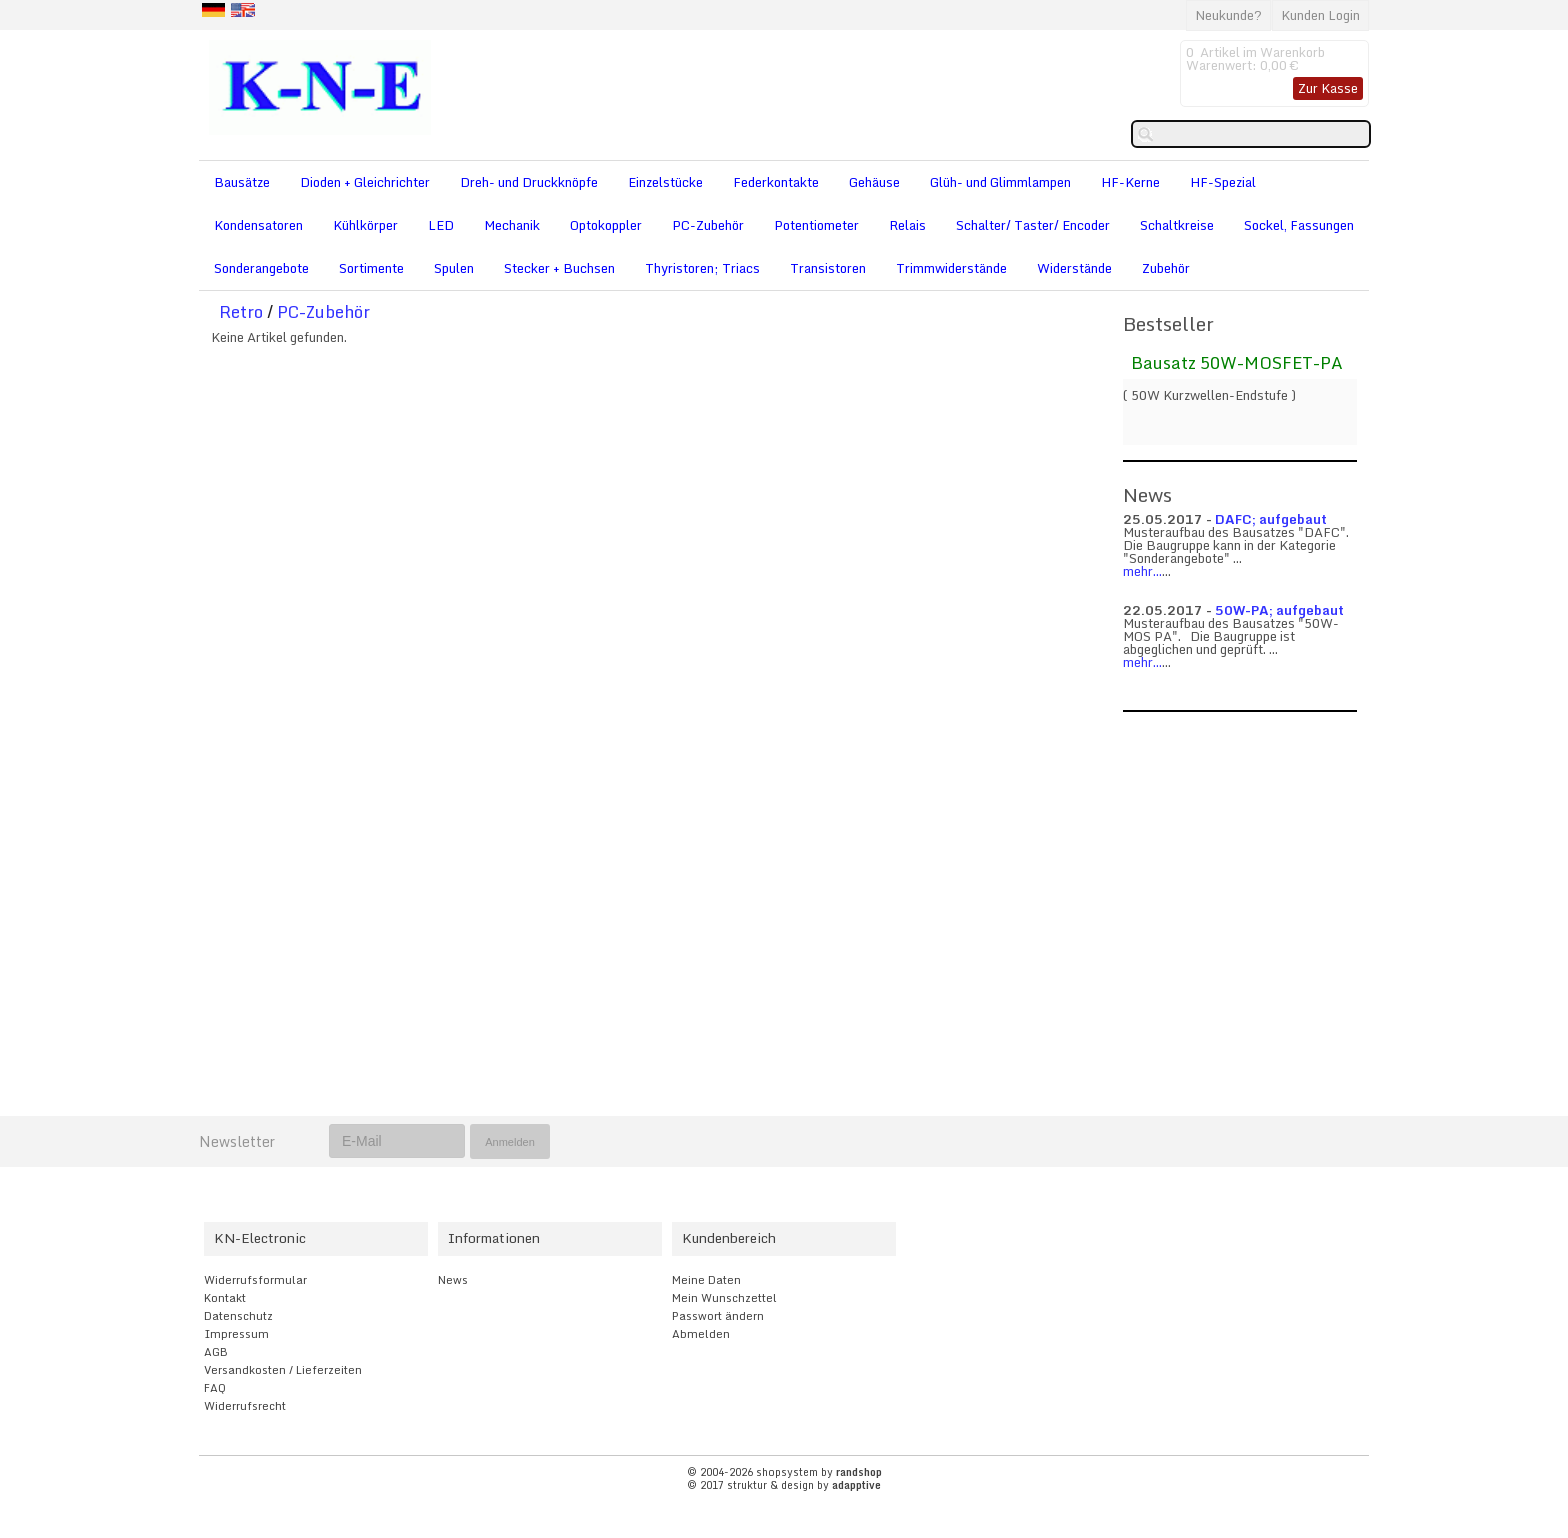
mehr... (1142, 571)
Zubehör (1166, 268)
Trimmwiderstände (951, 268)
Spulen (454, 268)
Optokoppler (606, 225)
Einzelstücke (665, 182)
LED (441, 225)
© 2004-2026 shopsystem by (784, 1472)
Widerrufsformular (255, 1280)
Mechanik (512, 225)
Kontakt (225, 1298)
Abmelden (701, 1334)
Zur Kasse (1328, 88)
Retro (241, 311)
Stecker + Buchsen (559, 268)
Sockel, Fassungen (1299, 225)
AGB (216, 1352)
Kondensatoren (258, 225)
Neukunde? (1228, 15)
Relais (907, 225)
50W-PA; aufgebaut (1279, 610)
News (453, 1280)
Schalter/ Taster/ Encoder (1033, 225)
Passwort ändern (718, 1316)
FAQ (215, 1388)
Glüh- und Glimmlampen (1000, 182)
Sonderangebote (261, 268)
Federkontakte (776, 182)
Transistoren (828, 268)
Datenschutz (238, 1316)
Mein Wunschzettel (724, 1298)
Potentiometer (816, 225)
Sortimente (371, 268)
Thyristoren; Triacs (702, 268)
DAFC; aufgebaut (1271, 519)
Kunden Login (1320, 15)
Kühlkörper (365, 225)
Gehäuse (874, 182)
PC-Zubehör (708, 225)
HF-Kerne (1130, 182)
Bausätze (242, 182)
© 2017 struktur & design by (784, 1485)
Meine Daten (706, 1280)
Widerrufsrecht (245, 1406)
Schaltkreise (1177, 225)
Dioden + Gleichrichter (365, 182)
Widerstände (1074, 268)
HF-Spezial (1223, 182)
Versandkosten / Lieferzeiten (283, 1370)
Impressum (236, 1334)
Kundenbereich (729, 1238)
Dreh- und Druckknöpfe (529, 182)
